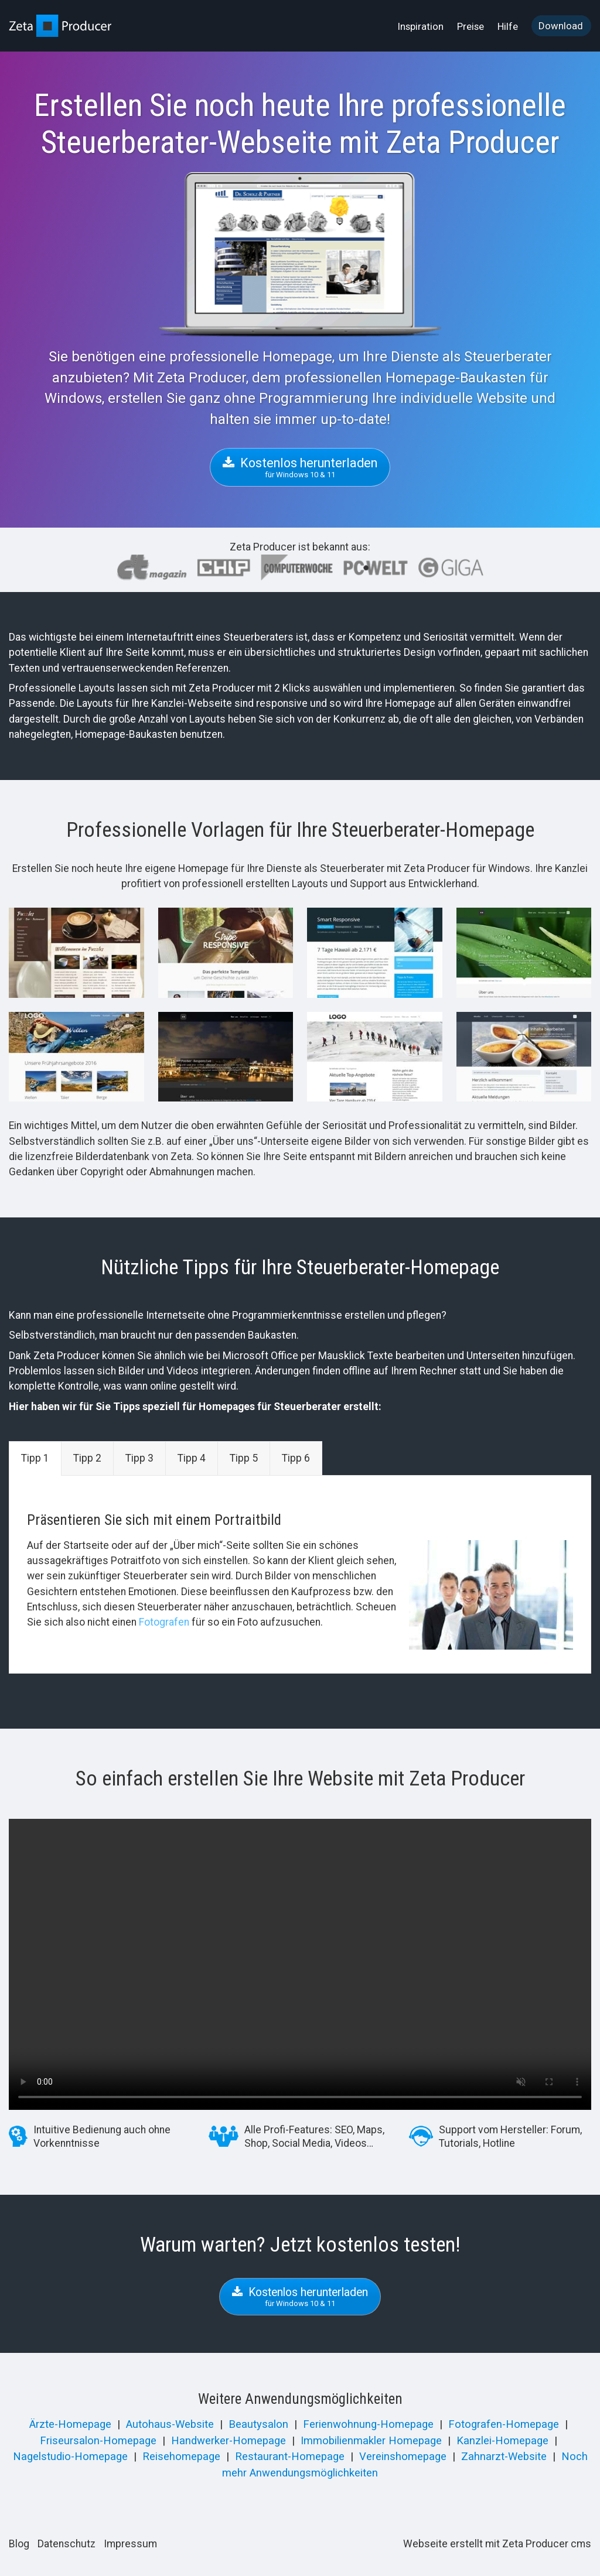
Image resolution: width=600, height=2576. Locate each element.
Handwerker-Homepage (228, 2440)
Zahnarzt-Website (504, 2456)
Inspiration (421, 26)
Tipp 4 (192, 1458)
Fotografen (164, 1622)
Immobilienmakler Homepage (371, 2440)
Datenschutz (67, 2544)
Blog (19, 2544)
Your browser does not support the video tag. (300, 1964)
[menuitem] (421, 26)
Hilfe (507, 26)
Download (560, 26)
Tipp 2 (87, 1458)
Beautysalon (258, 2424)
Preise (470, 26)
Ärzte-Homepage (70, 2424)
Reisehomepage (181, 2456)
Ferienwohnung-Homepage (368, 2424)
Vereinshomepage (402, 2456)
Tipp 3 (139, 1458)
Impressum (130, 2544)
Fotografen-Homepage (503, 2424)
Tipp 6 (296, 1458)
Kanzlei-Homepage (502, 2440)
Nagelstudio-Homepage (70, 2456)
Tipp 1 (35, 1458)
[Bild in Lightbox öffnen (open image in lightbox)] (76, 952)
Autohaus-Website (170, 2424)
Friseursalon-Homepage (98, 2440)
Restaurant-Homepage (290, 2456)
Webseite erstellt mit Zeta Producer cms (497, 2544)
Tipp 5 (244, 1458)
